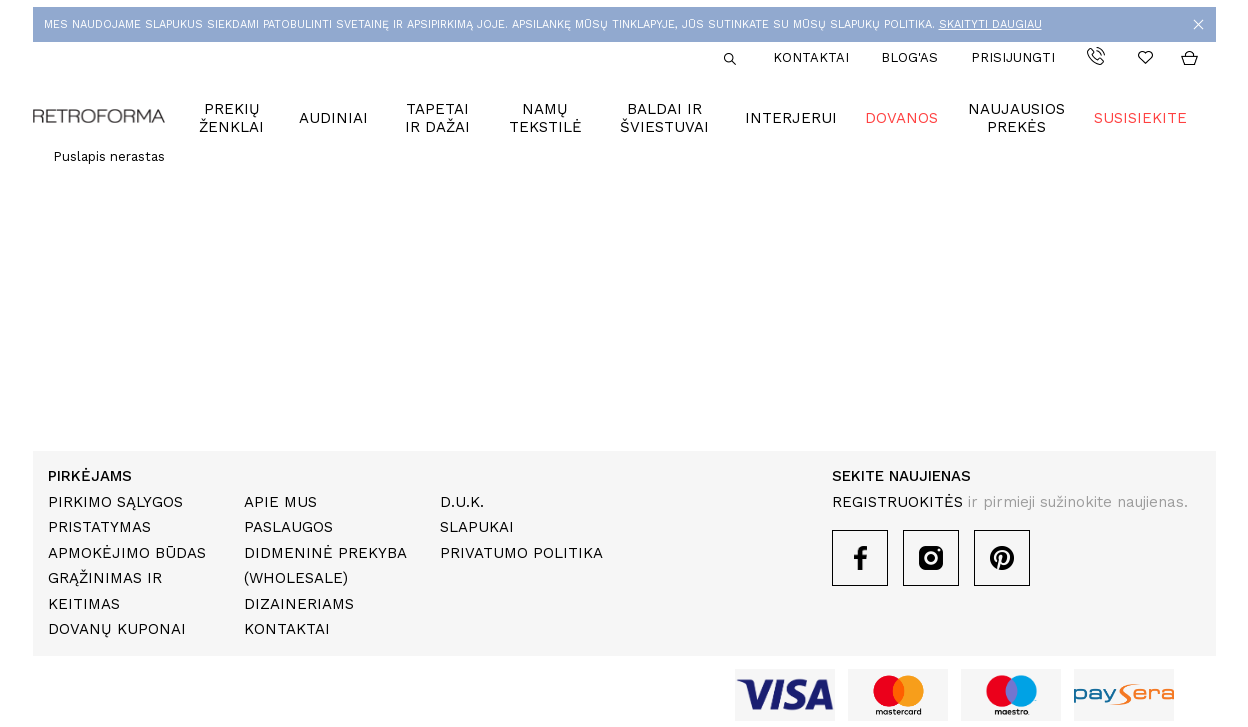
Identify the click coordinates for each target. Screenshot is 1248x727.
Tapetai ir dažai (437, 118)
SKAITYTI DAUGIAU (990, 24)
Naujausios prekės (1016, 118)
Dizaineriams (299, 604)
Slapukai (477, 527)
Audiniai (333, 118)
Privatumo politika (521, 553)
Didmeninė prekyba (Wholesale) (325, 566)
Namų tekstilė (545, 118)
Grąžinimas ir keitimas (105, 591)
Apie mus (280, 502)
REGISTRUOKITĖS (897, 502)
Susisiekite (1140, 118)
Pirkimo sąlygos (115, 502)
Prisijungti (1013, 57)
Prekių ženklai (231, 118)
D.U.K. (462, 502)
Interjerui (791, 118)
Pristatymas (99, 527)
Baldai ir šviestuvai (664, 118)
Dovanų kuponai (117, 629)
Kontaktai (811, 57)
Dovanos (901, 118)
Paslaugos (288, 527)
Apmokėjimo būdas (127, 553)
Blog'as (909, 57)
